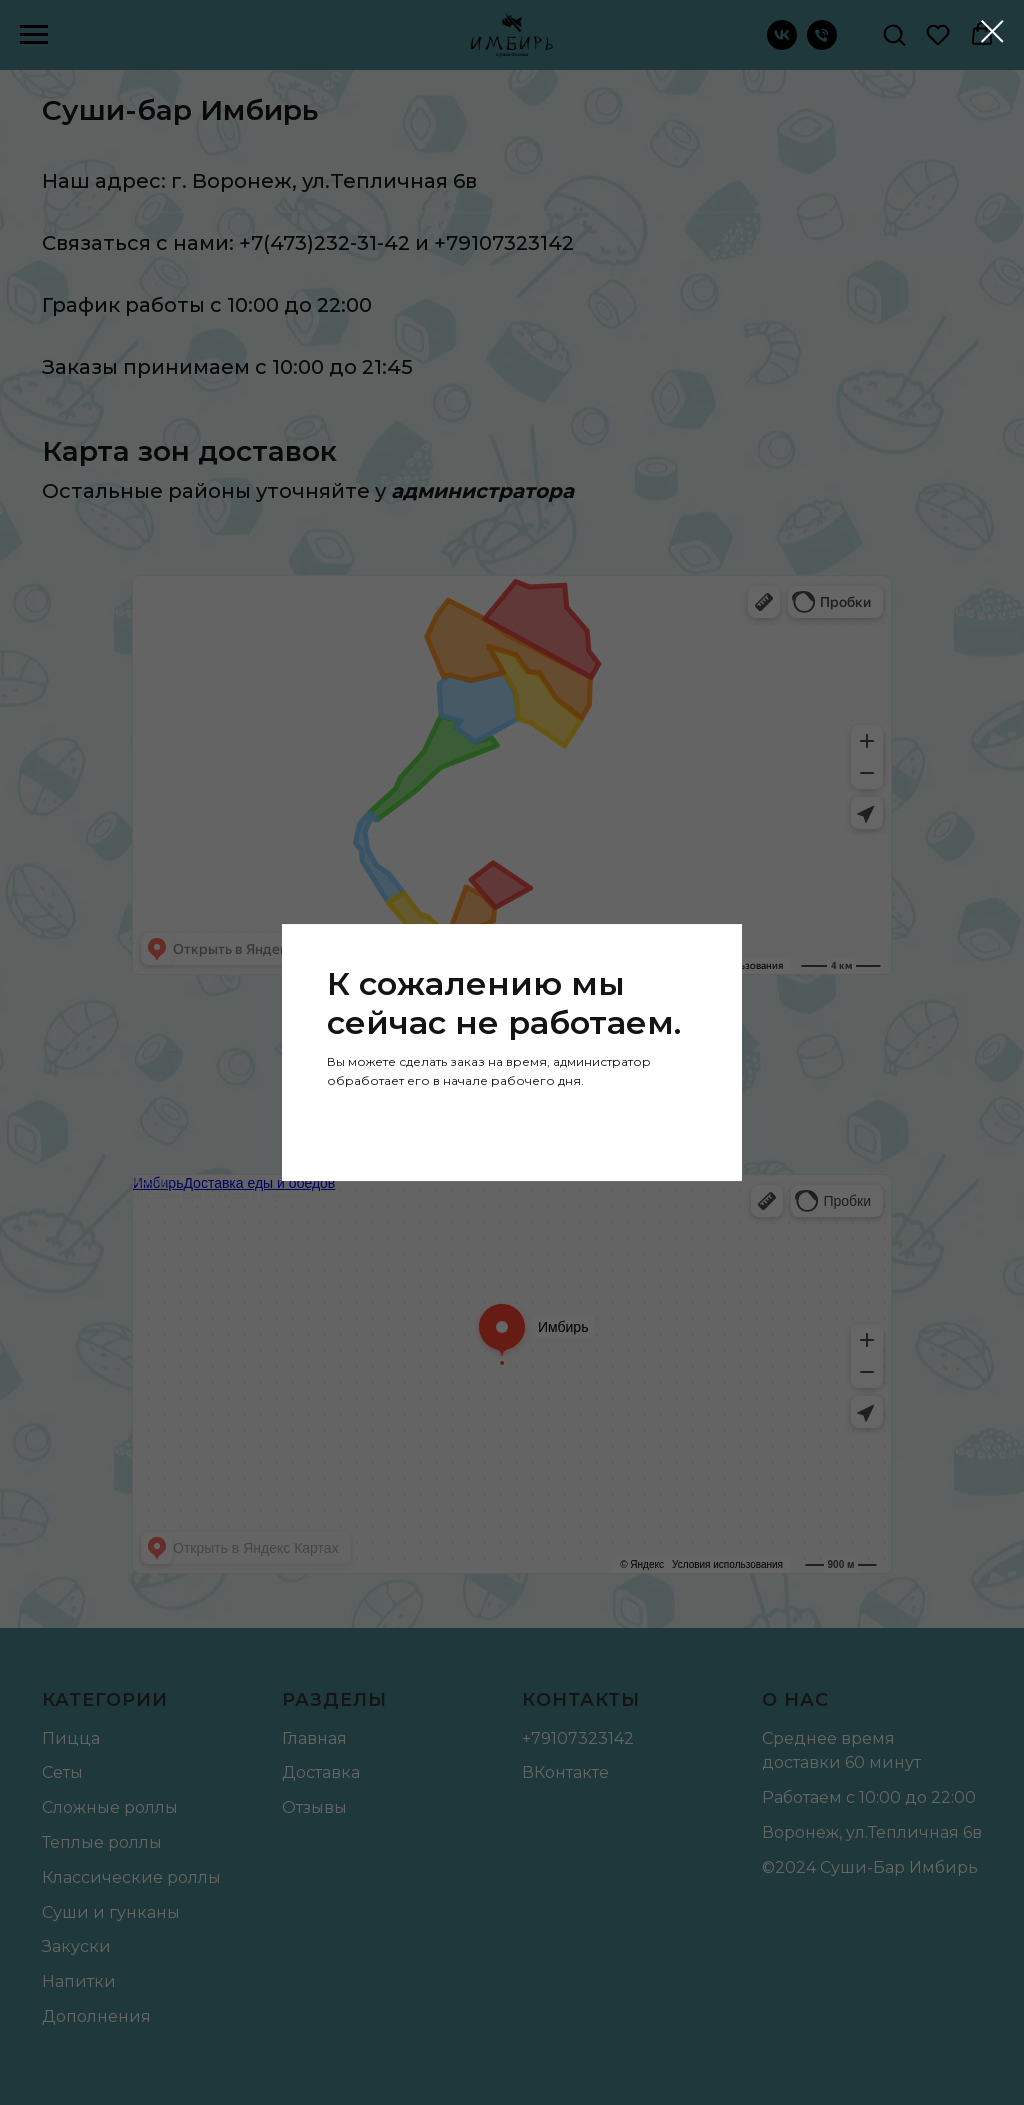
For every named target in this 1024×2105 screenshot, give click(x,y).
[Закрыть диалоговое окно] (992, 31)
